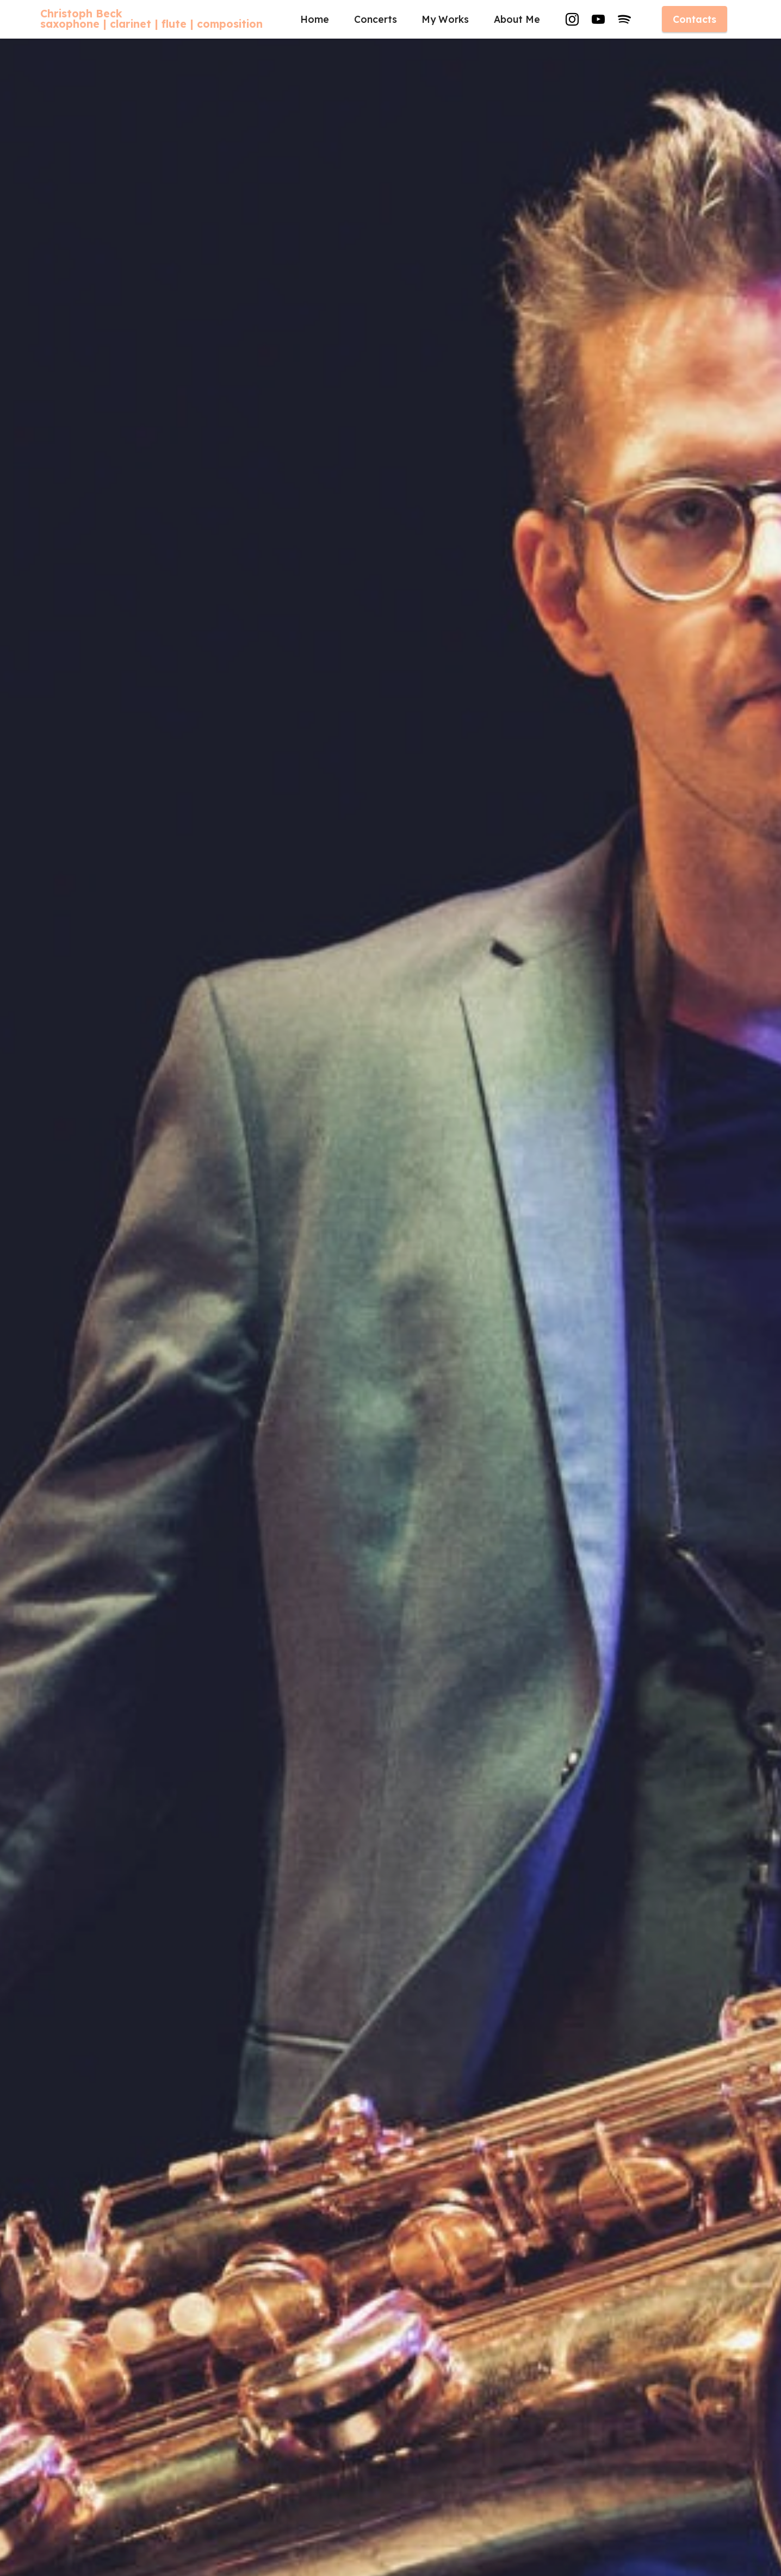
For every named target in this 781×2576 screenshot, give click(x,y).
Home (314, 19)
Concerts (375, 19)
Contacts (694, 19)
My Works (445, 19)
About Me (517, 19)
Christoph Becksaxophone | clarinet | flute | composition (151, 19)
